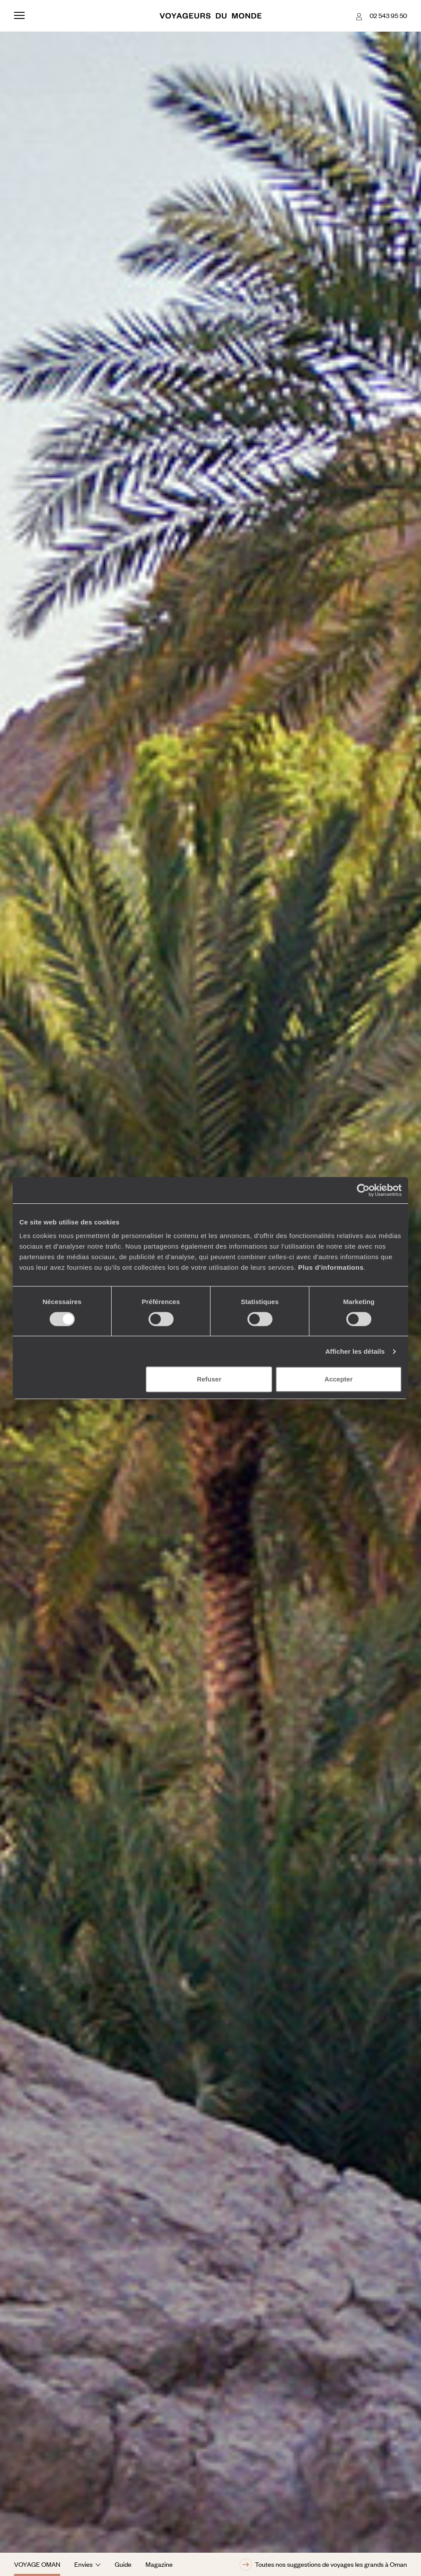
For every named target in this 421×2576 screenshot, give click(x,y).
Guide (123, 2564)
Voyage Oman (37, 2564)
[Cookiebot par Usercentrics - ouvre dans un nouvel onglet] (363, 1190)
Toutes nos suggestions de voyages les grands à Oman (323, 2564)
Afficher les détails (355, 1351)
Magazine (159, 2564)
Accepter (338, 1379)
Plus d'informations (330, 1267)
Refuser (209, 1379)
